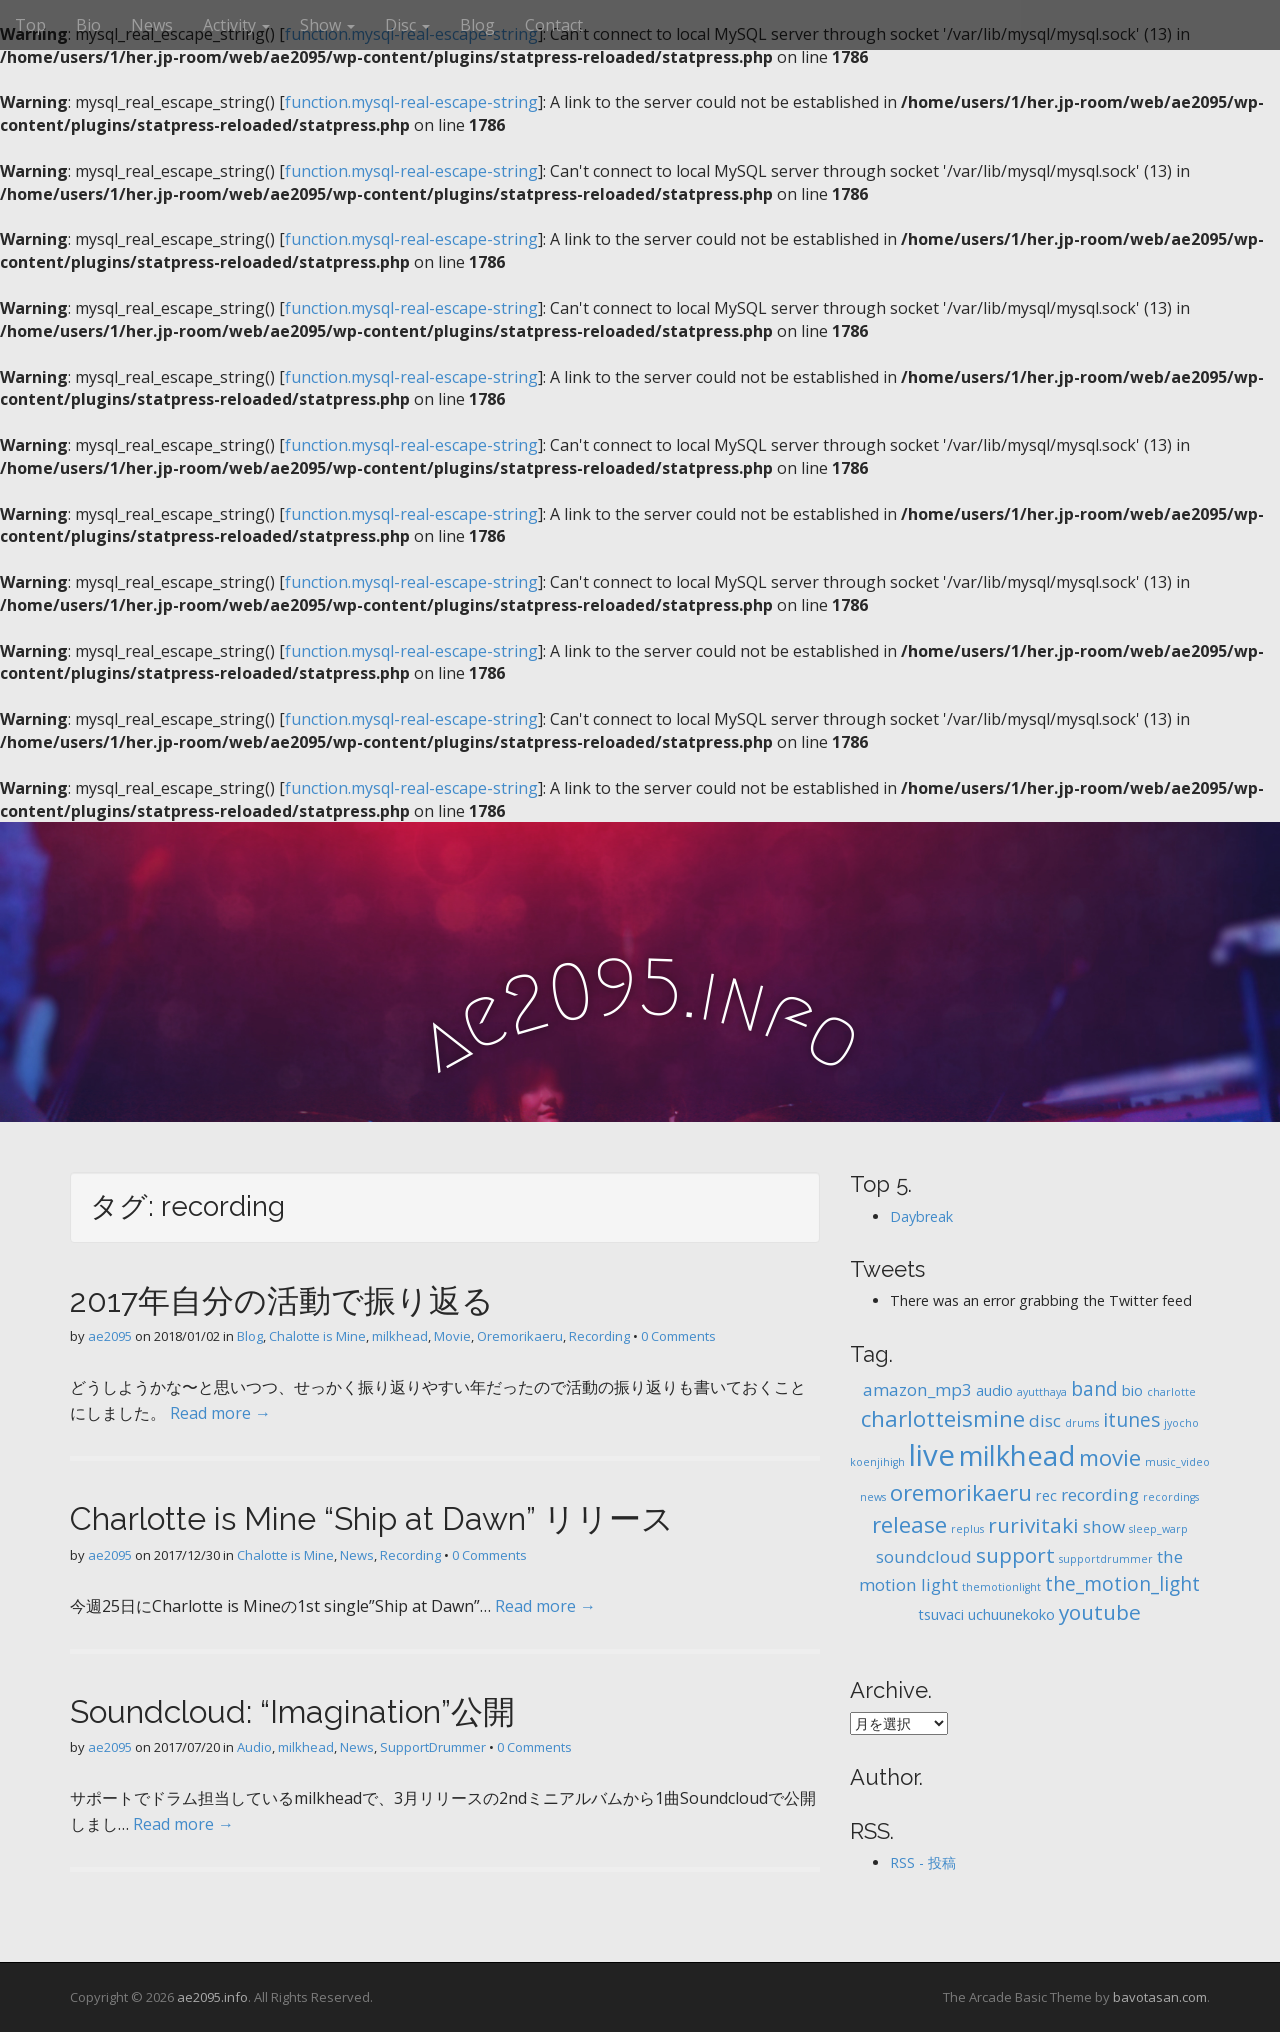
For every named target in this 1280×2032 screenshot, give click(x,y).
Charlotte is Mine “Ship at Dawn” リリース (372, 1518)
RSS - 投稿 (923, 1862)
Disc (407, 25)
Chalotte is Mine (317, 1336)
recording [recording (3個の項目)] (1100, 1494)
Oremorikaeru (520, 1336)
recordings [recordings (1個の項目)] (1171, 1497)
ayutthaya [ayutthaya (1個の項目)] (1042, 1392)
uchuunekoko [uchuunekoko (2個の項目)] (1011, 1614)
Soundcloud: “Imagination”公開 (292, 1711)
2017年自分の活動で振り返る (282, 1300)
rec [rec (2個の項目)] (1046, 1495)
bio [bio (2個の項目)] (1132, 1390)
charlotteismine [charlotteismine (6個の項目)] (943, 1418)
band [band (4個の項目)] (1094, 1389)
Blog (477, 25)
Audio (254, 1747)
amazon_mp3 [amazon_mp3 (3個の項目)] (917, 1389)
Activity (236, 25)
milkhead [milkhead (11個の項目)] (1017, 1455)
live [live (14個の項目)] (932, 1455)
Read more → (220, 1413)
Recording (599, 1336)
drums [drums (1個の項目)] (1082, 1423)
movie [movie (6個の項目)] (1110, 1457)
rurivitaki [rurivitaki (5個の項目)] (1033, 1525)
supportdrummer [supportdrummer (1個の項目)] (1106, 1559)
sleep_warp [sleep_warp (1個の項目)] (1158, 1529)
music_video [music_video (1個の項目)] (1177, 1462)
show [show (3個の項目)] (1104, 1526)
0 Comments (678, 1336)
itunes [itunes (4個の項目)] (1131, 1420)
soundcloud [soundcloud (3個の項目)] (924, 1556)
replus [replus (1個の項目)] (967, 1529)
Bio (88, 25)
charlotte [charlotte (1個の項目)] (1171, 1392)
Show (327, 25)
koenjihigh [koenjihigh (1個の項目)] (877, 1462)
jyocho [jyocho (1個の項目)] (1181, 1423)
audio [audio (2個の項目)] (994, 1390)
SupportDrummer (433, 1747)
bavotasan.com (1160, 1997)
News (152, 25)
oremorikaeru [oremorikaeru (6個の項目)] (961, 1492)
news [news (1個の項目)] (873, 1497)
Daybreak (921, 1216)
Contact (554, 25)
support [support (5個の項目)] (1015, 1555)
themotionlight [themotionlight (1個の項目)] (1001, 1587)
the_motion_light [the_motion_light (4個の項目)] (1122, 1584)
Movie (452, 1336)
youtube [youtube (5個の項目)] (1100, 1612)
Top (30, 25)
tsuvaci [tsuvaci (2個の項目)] (941, 1614)
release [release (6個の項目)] (909, 1524)
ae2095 (110, 1336)
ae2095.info (212, 1997)
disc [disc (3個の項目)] (1045, 1420)
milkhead (400, 1336)
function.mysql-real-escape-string (411, 102)
